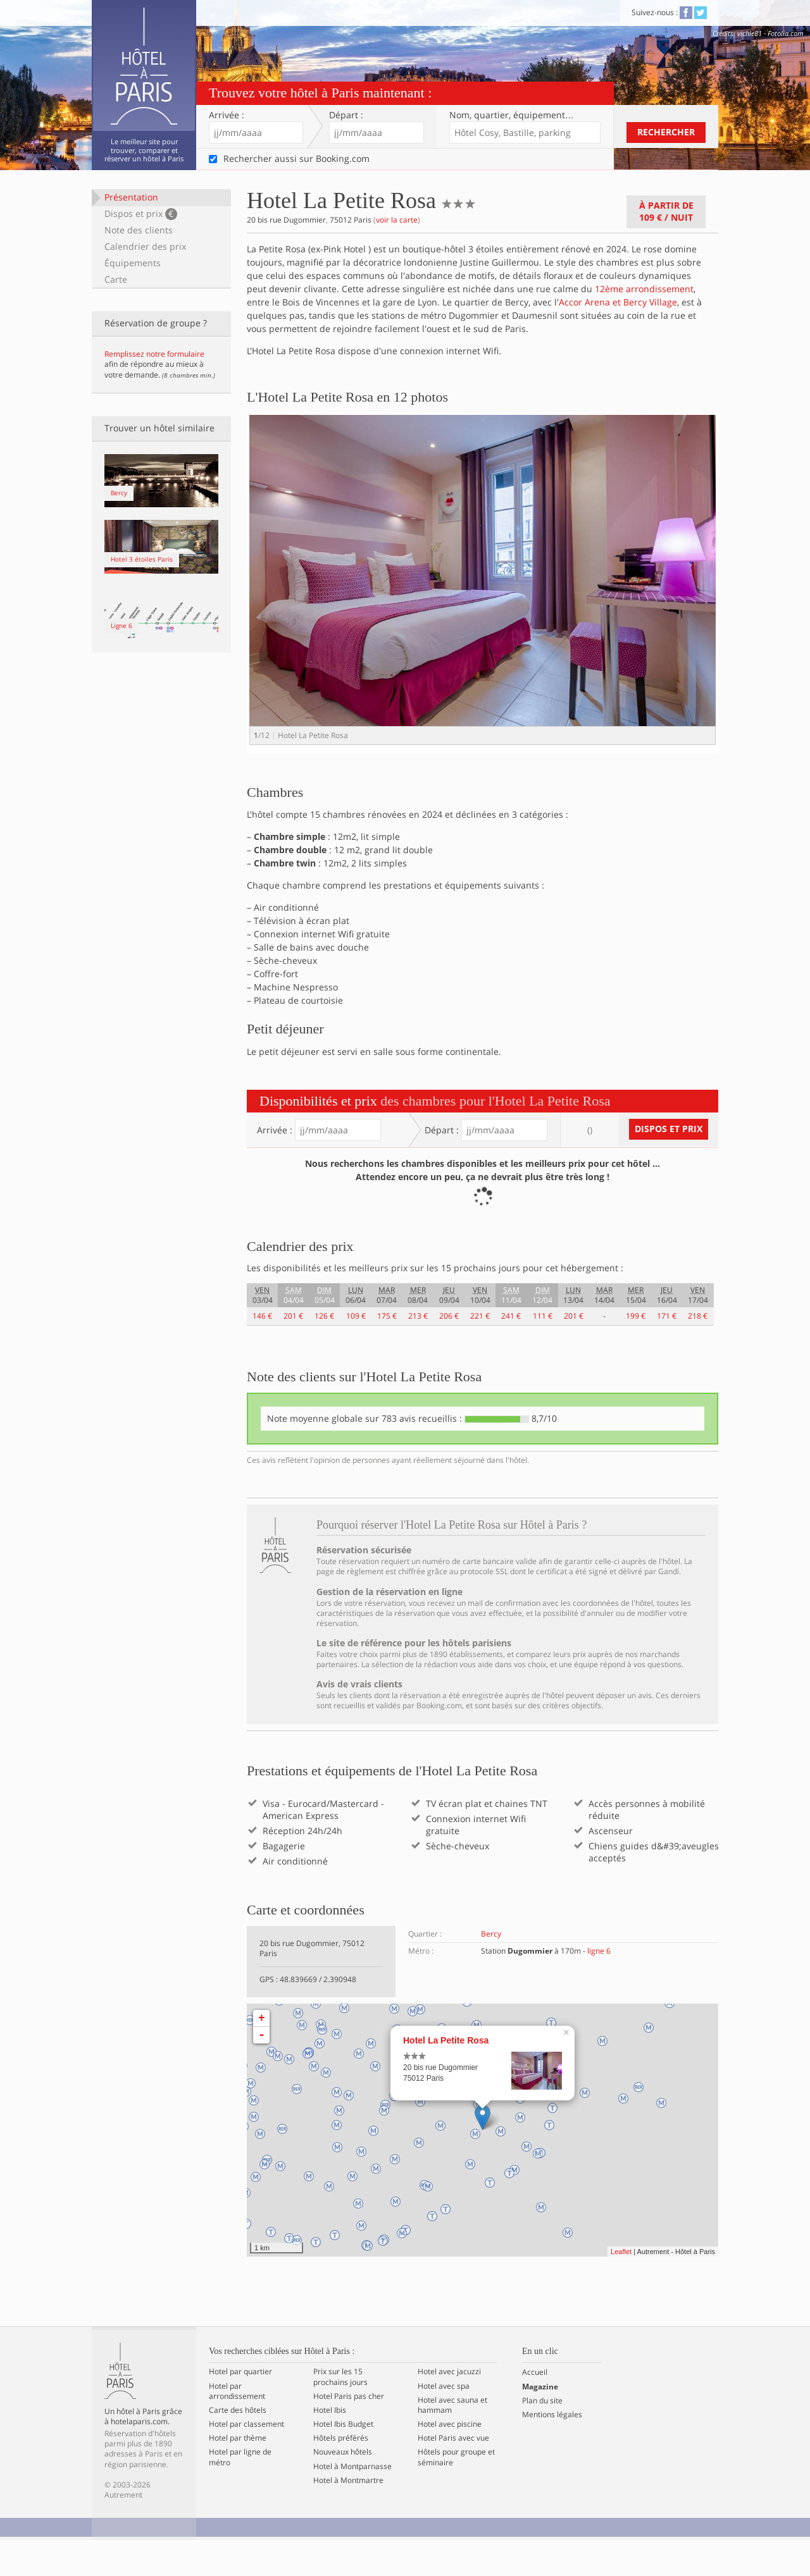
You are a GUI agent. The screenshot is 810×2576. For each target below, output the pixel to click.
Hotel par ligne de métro (240, 2493)
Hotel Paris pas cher (348, 2432)
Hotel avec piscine (450, 2460)
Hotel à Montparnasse (352, 2502)
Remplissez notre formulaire (154, 353)
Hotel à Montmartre (348, 2516)
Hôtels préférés (340, 2474)
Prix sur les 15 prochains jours (340, 2413)
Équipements (132, 263)
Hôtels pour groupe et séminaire (456, 2493)
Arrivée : (226, 115)
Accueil (534, 2408)
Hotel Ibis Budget (343, 2460)
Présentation (131, 197)
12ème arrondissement (644, 289)
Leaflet (621, 2287)
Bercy (491, 1969)
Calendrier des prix (145, 246)
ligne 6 (599, 1986)
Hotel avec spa (444, 2422)
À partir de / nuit (666, 211)
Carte (115, 279)
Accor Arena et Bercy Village (618, 302)
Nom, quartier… (511, 115)
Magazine (540, 2422)
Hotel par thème (237, 2474)
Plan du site (542, 2436)
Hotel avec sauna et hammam (452, 2441)
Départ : (346, 115)
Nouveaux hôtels (342, 2488)
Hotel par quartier (240, 2408)
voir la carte (397, 219)
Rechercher (666, 132)
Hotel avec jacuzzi (449, 2408)
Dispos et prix (140, 213)
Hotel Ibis (329, 2446)
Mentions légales (552, 2450)
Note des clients (138, 230)
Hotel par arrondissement (237, 2427)
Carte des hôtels (237, 2446)
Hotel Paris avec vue (453, 2474)
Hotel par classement (246, 2460)
